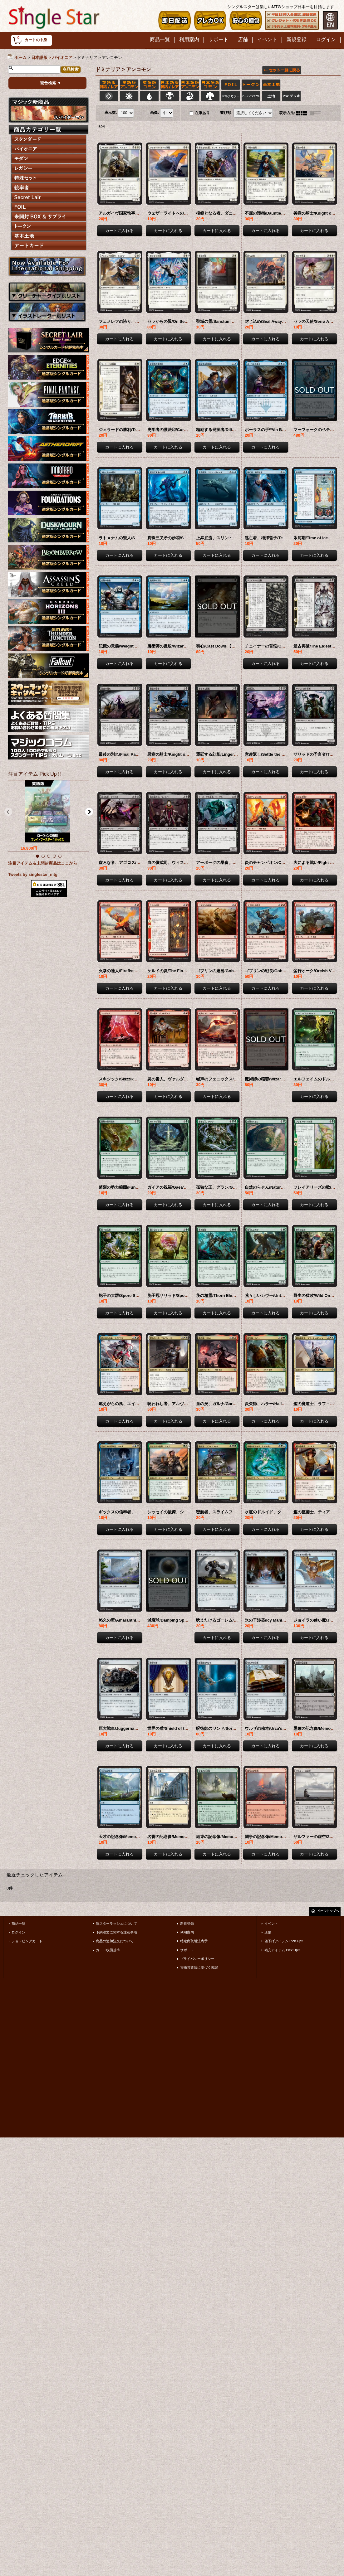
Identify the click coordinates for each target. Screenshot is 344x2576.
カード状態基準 (108, 1950)
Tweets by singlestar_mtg (32, 874)
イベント (271, 1923)
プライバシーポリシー (197, 1959)
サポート (187, 1950)
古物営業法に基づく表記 (199, 1967)
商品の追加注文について (115, 1941)
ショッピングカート (27, 1941)
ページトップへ (328, 1911)
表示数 (111, 113)
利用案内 (187, 1932)
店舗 (267, 1932)
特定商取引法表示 (194, 1941)
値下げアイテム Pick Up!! (283, 1941)
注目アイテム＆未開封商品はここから (42, 863)
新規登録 (187, 1923)
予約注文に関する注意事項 (116, 1932)
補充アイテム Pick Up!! (282, 1950)
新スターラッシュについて (116, 1923)
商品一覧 (18, 1923)
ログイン (18, 1932)
